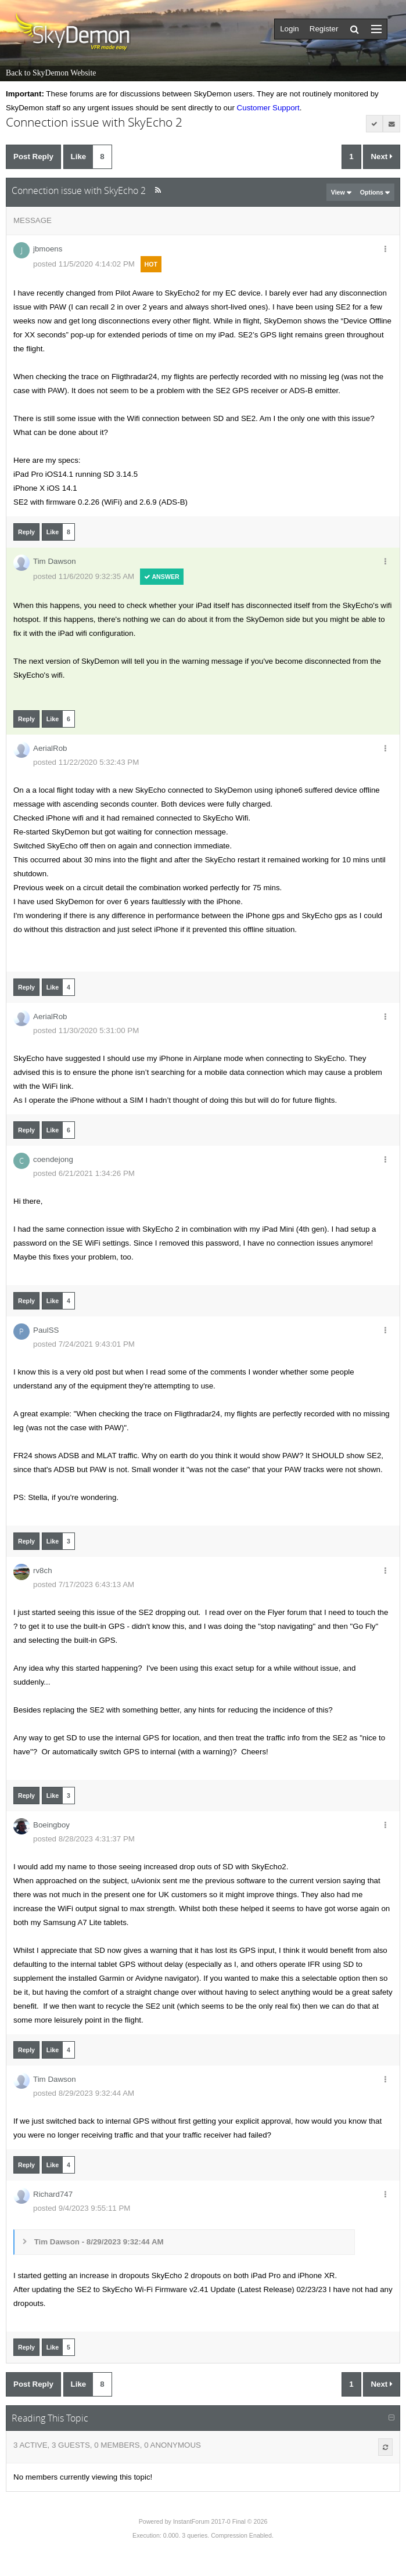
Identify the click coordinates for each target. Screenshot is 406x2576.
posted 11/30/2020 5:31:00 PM (86, 1030)
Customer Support (268, 107)
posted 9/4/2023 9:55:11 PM (81, 2208)
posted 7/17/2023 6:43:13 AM (83, 1584)
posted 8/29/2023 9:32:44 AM (83, 2093)
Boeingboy (51, 1825)
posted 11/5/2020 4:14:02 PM (84, 264)
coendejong (53, 1159)
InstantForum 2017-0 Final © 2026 (220, 2521)
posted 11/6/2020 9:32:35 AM (83, 576)
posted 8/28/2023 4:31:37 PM (84, 1838)
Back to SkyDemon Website (51, 73)
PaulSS (46, 1330)
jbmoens (47, 248)
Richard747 (53, 2194)
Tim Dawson (54, 561)
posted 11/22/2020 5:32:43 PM (86, 762)
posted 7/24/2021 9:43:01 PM (84, 1344)
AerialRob (50, 748)
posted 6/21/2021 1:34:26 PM (84, 1173)
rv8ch (42, 1570)
